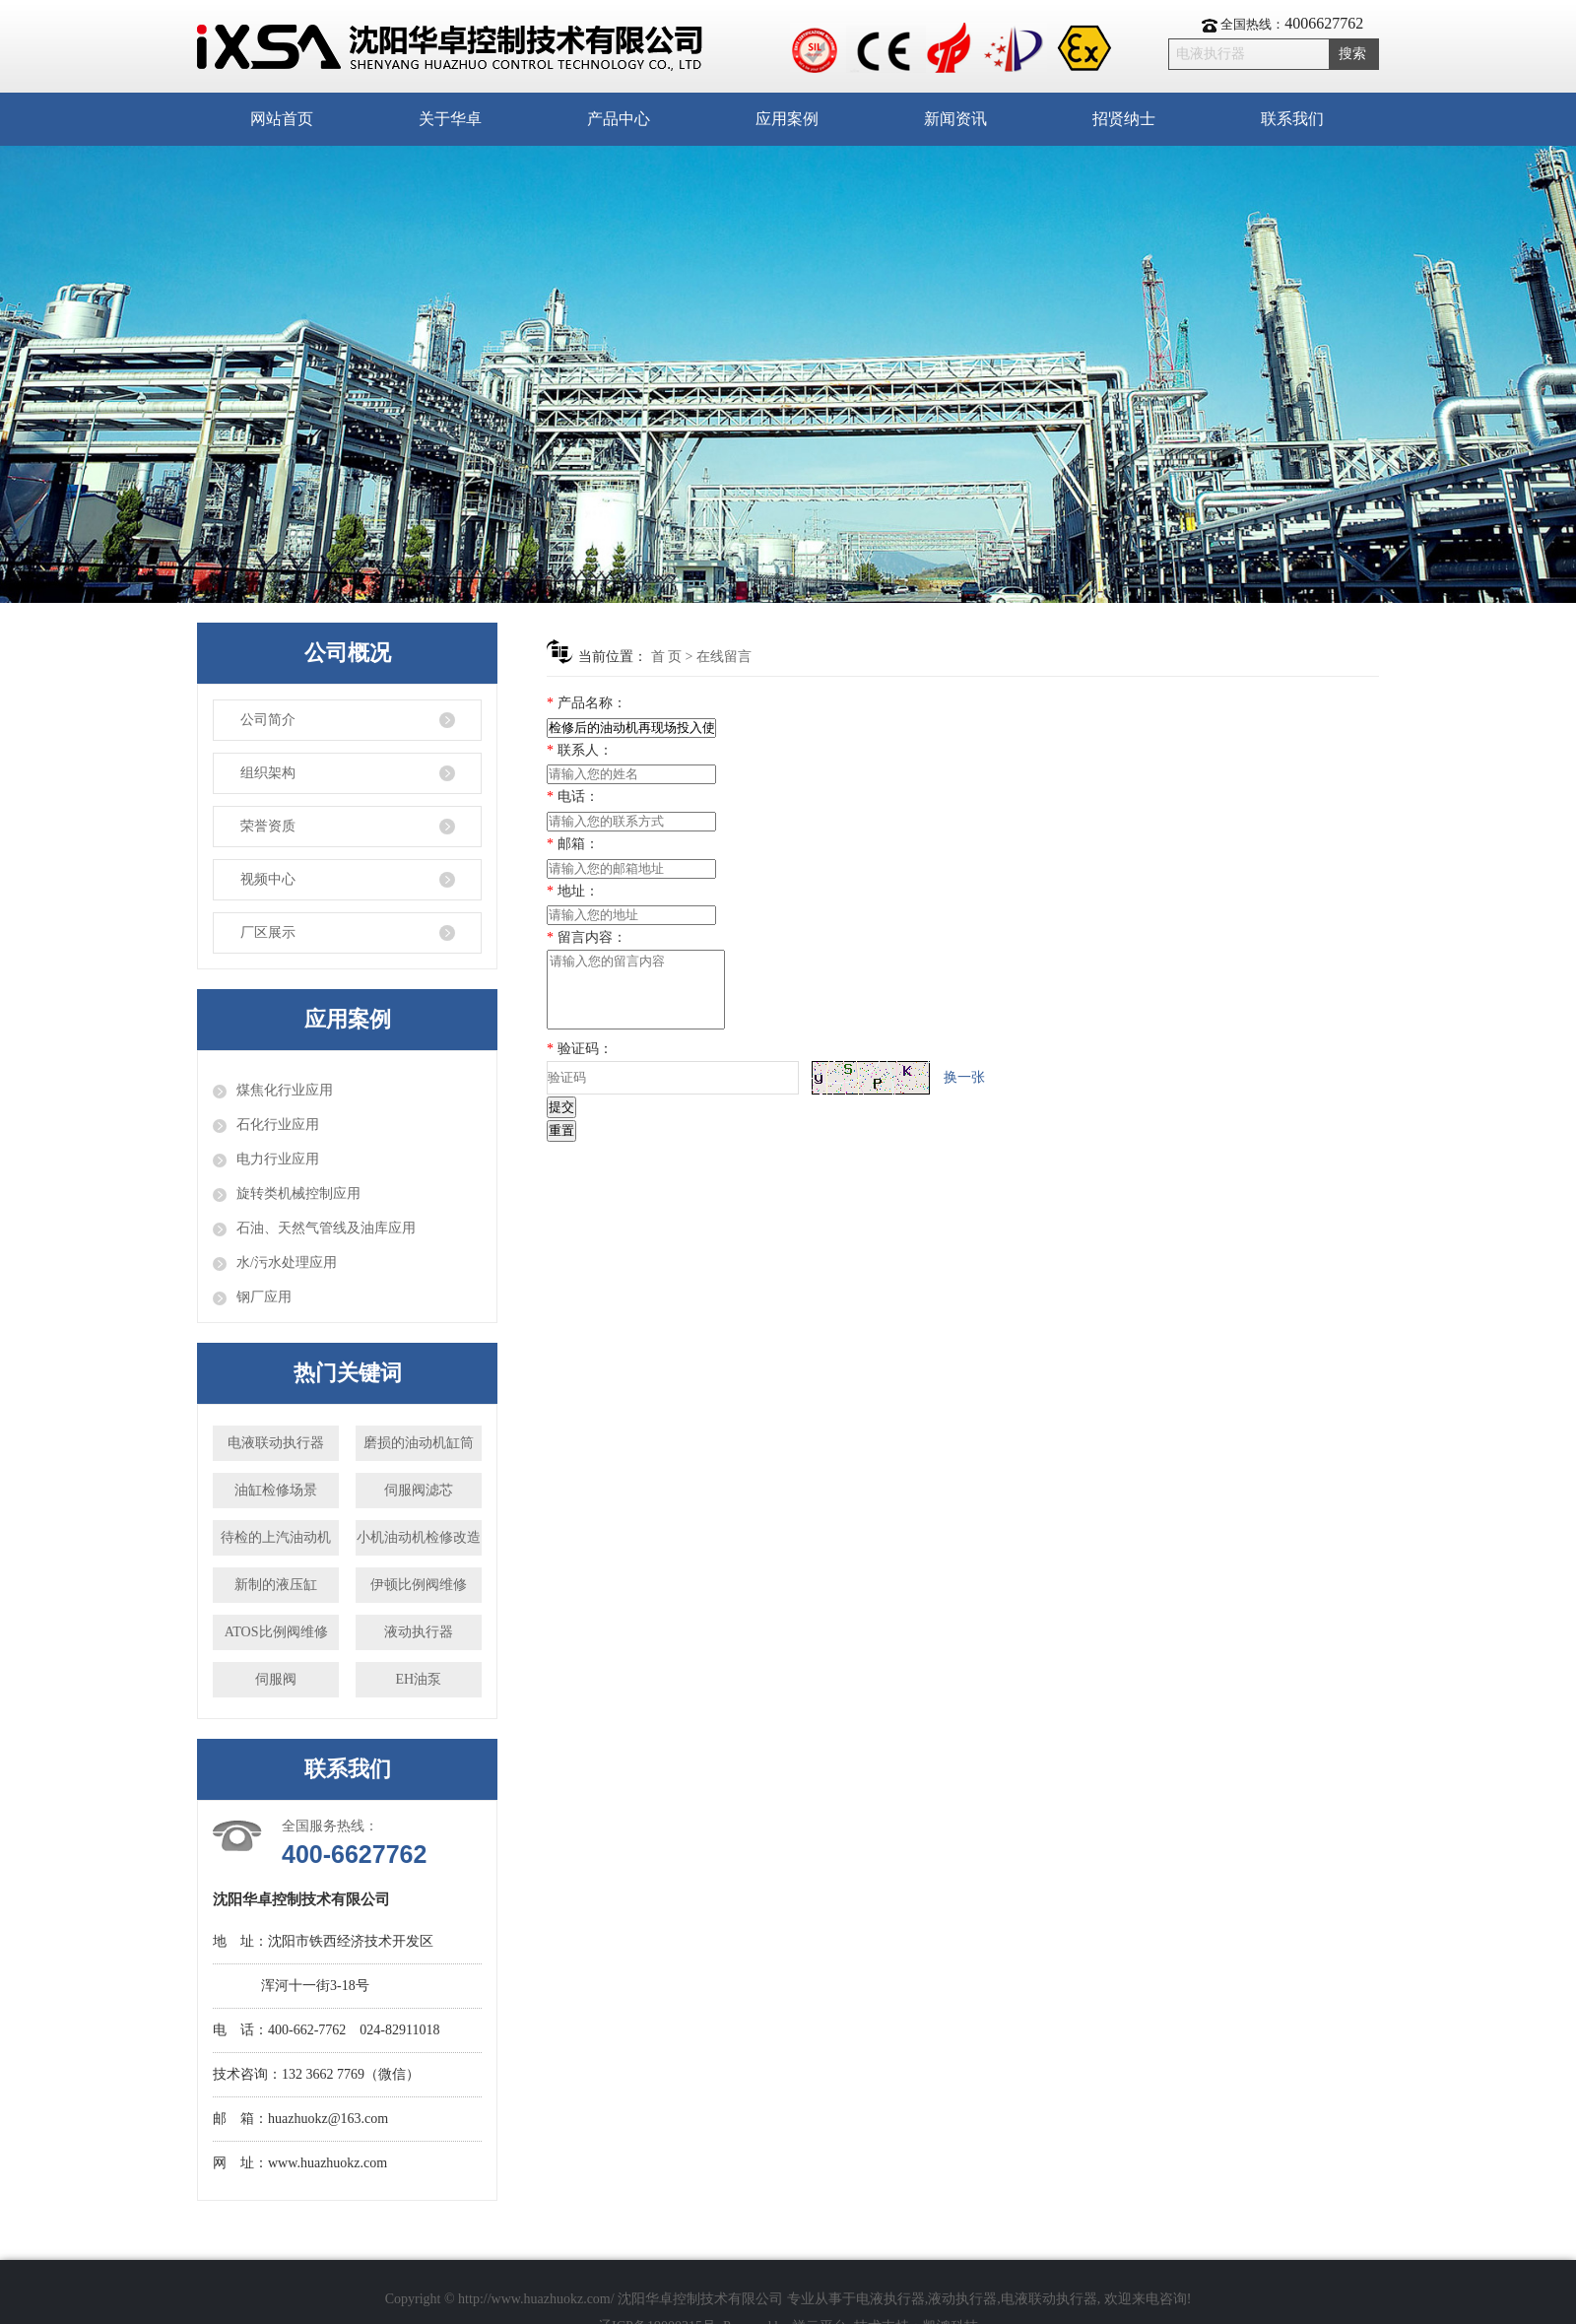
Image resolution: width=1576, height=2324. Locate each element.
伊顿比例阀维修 (418, 1584)
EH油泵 (419, 1679)
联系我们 (1292, 118)
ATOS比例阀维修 (276, 1632)
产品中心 (618, 118)
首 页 (667, 656)
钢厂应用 (264, 1297)
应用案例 (787, 118)
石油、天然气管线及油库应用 (326, 1228)
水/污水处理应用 (286, 1262)
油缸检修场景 (275, 1490)
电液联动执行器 (276, 1442)
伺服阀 (275, 1679)
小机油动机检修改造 (419, 1537)
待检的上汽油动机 (276, 1537)
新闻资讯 (955, 118)
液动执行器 (418, 1632)
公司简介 (268, 719)
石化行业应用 (277, 1124)
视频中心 (268, 879)
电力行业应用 (277, 1159)
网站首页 (281, 118)
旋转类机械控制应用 (298, 1193)
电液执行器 (890, 2298)
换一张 (964, 1092)
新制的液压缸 (275, 1584)
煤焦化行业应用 (284, 1090)
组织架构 (268, 772)
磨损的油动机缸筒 (418, 1442)
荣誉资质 (268, 826)
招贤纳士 (1123, 118)
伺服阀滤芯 (418, 1490)
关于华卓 (450, 118)
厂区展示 (268, 932)
